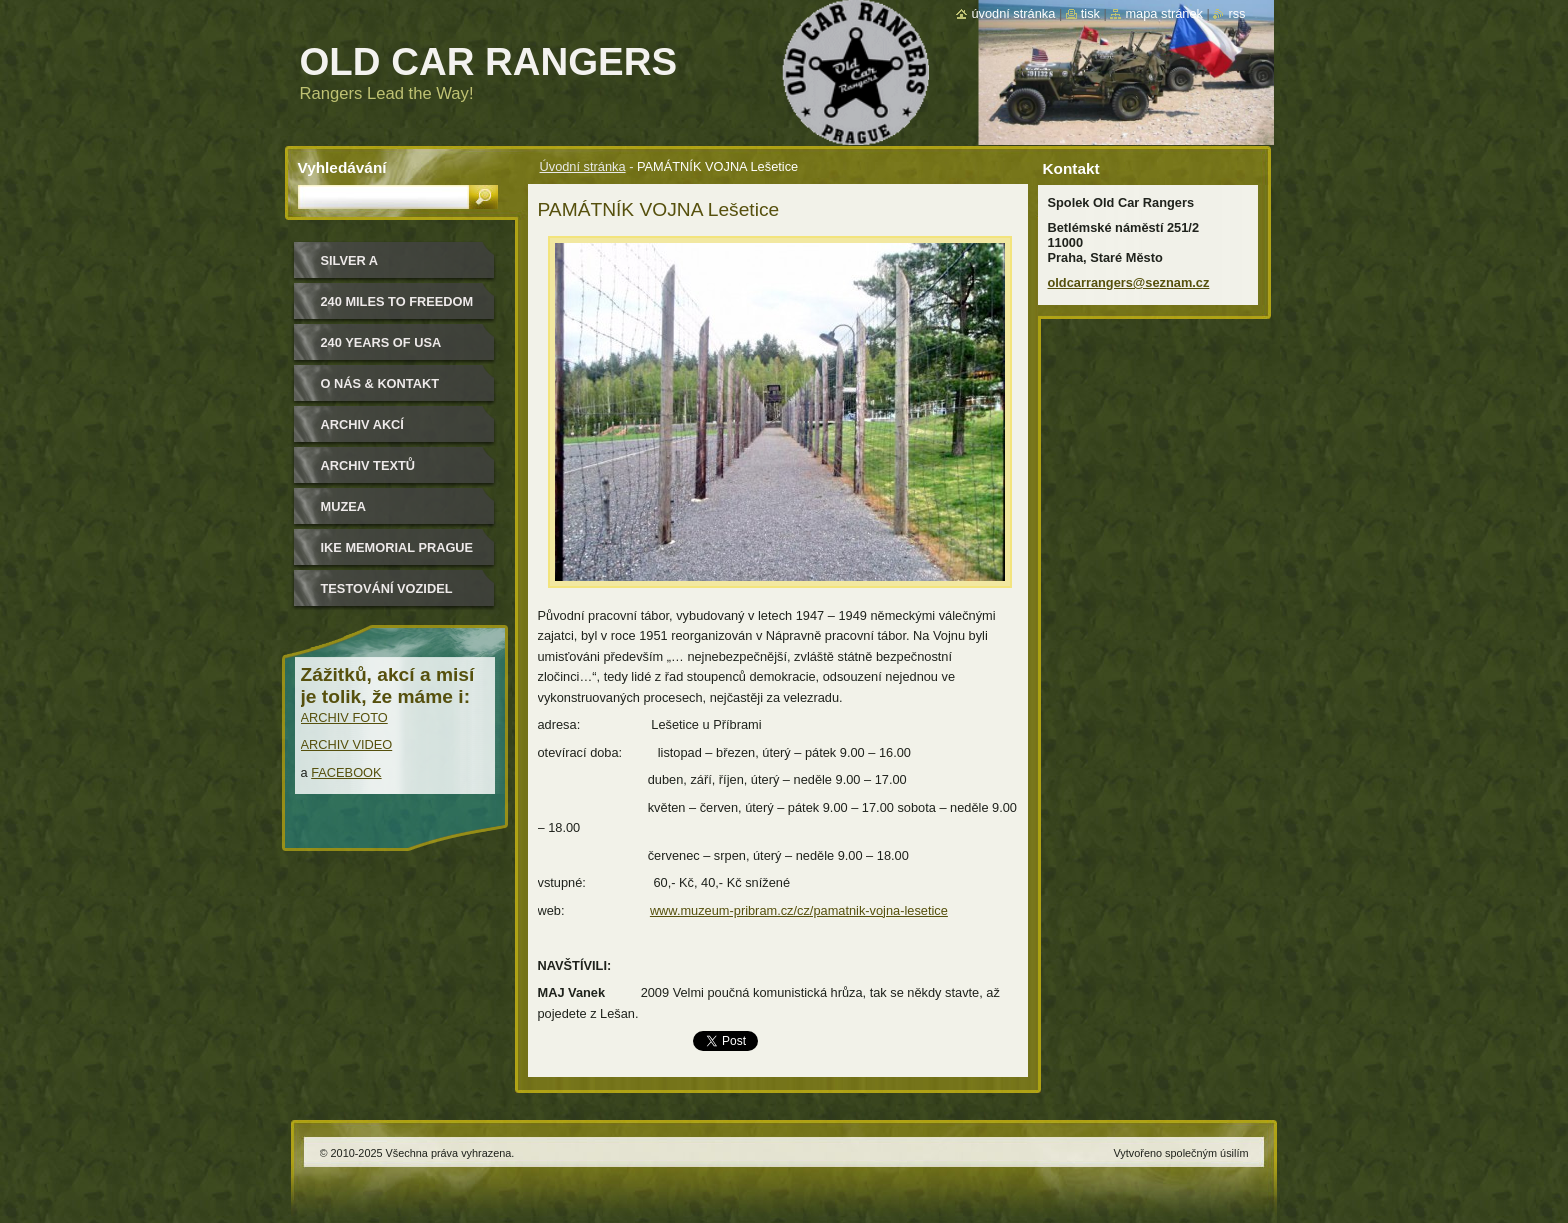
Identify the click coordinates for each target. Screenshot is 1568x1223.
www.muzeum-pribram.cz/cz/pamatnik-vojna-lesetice (799, 910)
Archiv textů (368, 465)
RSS (1236, 13)
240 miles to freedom (397, 301)
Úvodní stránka (583, 166)
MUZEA (344, 506)
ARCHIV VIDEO (347, 744)
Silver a (350, 260)
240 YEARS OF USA (381, 342)
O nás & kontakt (380, 383)
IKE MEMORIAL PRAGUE (397, 547)
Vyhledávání (342, 167)
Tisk (1090, 13)
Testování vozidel (387, 588)
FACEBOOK (346, 772)
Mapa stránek (1164, 13)
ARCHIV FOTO (344, 717)
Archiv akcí (362, 424)
